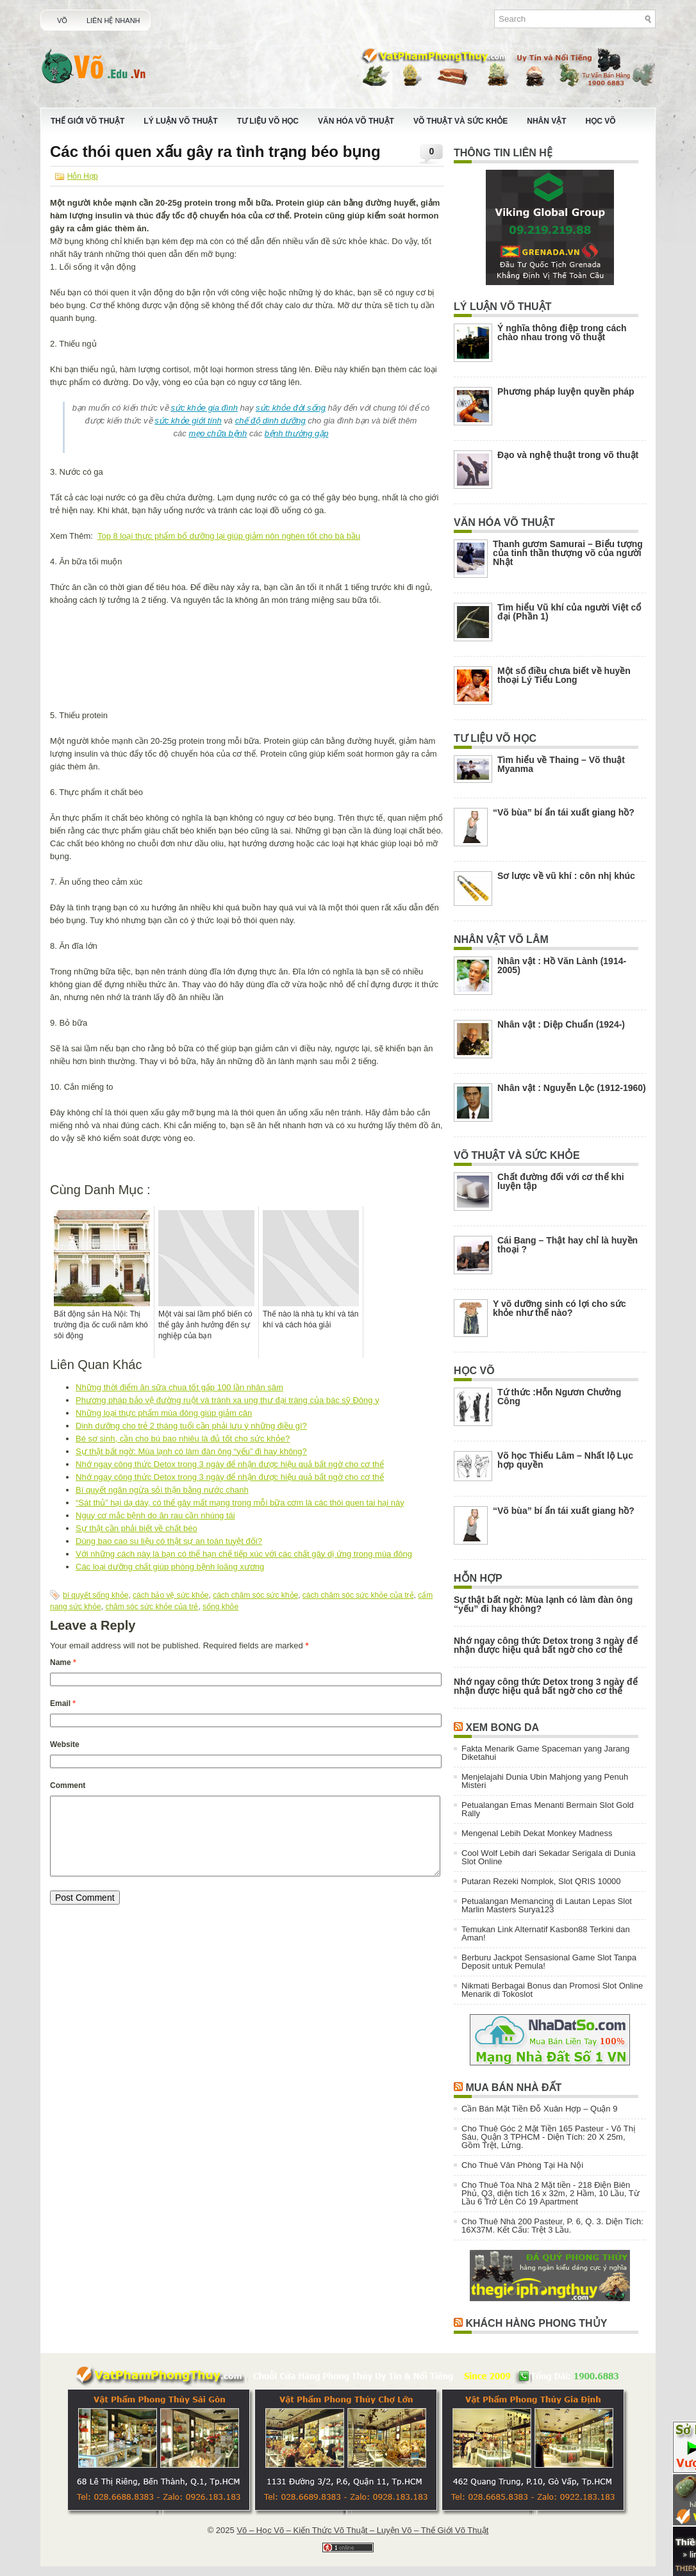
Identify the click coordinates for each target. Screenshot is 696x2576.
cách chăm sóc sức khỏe (255, 1595)
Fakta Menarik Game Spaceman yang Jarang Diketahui (545, 1753)
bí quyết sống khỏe (95, 1595)
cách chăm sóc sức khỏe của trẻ (358, 1595)
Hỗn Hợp (82, 176)
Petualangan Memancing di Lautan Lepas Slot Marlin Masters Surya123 (546, 1905)
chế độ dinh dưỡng (270, 420)
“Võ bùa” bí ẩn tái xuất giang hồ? (563, 812)
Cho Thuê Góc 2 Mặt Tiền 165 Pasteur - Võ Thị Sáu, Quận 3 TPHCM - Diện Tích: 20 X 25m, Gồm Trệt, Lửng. (548, 2137)
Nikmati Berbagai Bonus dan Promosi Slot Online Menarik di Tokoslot (552, 1990)
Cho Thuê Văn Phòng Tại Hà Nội (522, 2165)
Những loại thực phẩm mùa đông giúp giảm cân (164, 1413)
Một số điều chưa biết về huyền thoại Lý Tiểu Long (564, 675)
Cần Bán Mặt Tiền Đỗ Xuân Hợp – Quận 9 (539, 2108)
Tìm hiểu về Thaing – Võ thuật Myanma (561, 764)
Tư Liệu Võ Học (268, 121)
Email (63, 1703)
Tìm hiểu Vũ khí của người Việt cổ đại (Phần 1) (569, 611)
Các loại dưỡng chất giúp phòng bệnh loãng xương (170, 1566)
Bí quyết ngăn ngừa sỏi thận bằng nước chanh (162, 1490)
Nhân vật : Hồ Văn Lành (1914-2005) (561, 965)
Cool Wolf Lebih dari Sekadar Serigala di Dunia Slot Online (548, 1857)
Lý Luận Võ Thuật (180, 121)
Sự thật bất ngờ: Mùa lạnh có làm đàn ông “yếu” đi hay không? (191, 1451)
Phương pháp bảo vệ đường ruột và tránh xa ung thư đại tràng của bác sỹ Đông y (227, 1400)
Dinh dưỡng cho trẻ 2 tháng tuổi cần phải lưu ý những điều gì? (191, 1426)
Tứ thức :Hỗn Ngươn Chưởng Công (559, 1396)
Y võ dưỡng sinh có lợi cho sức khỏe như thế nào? (559, 1308)
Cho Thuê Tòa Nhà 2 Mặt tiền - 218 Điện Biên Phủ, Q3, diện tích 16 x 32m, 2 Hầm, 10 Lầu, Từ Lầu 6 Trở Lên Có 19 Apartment (550, 2193)
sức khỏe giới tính (188, 420)
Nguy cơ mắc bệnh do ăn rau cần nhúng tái (155, 1515)
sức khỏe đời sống (291, 408)
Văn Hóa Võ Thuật (356, 121)
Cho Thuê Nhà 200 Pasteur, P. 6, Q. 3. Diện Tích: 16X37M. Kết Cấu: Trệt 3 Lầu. (552, 2226)
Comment (67, 1785)
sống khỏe (220, 1606)
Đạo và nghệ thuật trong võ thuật (567, 455)
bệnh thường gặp (297, 433)
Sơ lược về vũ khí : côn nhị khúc (566, 876)
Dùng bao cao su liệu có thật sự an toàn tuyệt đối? (169, 1541)
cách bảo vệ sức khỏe (170, 1595)
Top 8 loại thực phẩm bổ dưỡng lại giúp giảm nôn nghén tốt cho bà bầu (228, 536)
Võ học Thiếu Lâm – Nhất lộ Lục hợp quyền (565, 1460)
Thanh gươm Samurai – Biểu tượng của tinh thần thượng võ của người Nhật (568, 553)
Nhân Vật (546, 121)
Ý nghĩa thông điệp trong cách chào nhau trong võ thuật (562, 332)
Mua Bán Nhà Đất (513, 2087)
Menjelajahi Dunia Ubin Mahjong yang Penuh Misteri (544, 1781)
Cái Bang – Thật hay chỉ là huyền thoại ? (567, 1244)
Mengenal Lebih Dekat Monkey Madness (537, 1833)
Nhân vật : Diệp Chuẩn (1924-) (561, 1024)
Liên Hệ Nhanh (113, 20)
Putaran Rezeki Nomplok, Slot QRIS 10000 (541, 1881)
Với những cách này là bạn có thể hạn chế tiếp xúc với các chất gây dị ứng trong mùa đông (244, 1554)
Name (63, 1662)
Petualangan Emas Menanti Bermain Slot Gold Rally (547, 1809)
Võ (62, 20)
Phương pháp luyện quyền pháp (565, 391)
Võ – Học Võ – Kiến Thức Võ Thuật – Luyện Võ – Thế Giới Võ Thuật (362, 2530)
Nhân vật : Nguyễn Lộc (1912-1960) (571, 1088)
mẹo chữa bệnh (217, 433)
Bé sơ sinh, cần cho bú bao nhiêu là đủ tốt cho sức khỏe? (183, 1438)
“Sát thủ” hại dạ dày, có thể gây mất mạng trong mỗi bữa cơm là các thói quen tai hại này (240, 1502)
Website (64, 1744)
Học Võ (601, 121)
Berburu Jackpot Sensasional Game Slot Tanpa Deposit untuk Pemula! (548, 1962)
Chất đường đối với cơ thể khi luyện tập (560, 1181)
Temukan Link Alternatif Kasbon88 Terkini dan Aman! (545, 1933)
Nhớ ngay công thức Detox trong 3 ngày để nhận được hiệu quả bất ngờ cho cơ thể (230, 1464)
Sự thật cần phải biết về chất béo (136, 1528)
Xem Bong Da (502, 1727)
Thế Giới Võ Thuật (87, 121)
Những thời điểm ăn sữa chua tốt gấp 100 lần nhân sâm (179, 1387)
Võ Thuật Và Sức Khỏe (460, 121)
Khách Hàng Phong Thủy (536, 2323)
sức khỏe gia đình (203, 408)
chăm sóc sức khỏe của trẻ (151, 1606)
